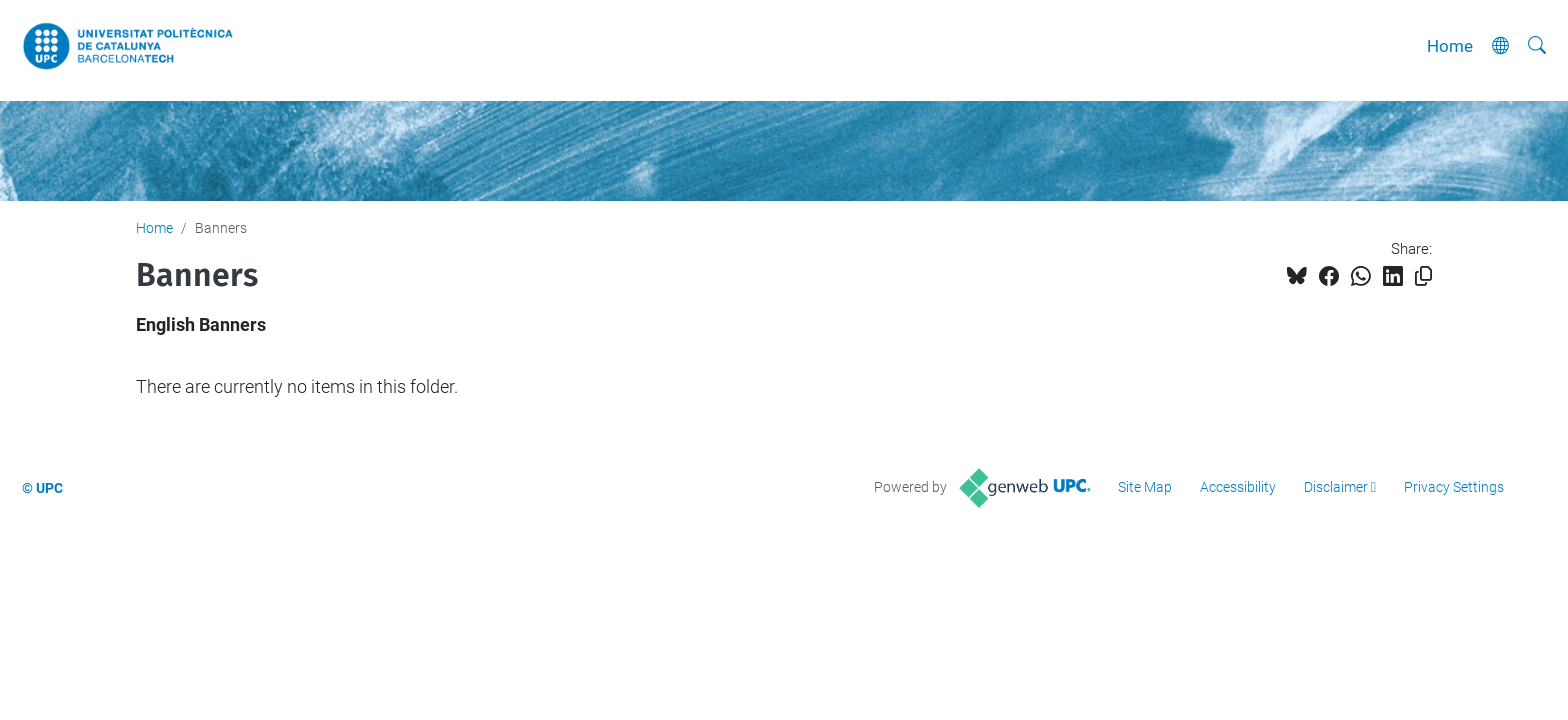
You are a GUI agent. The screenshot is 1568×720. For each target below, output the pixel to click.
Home (1450, 46)
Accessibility (1238, 487)
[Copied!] (1423, 276)
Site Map (1145, 487)
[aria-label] (1537, 46)
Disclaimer (1336, 487)
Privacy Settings (1454, 487)
